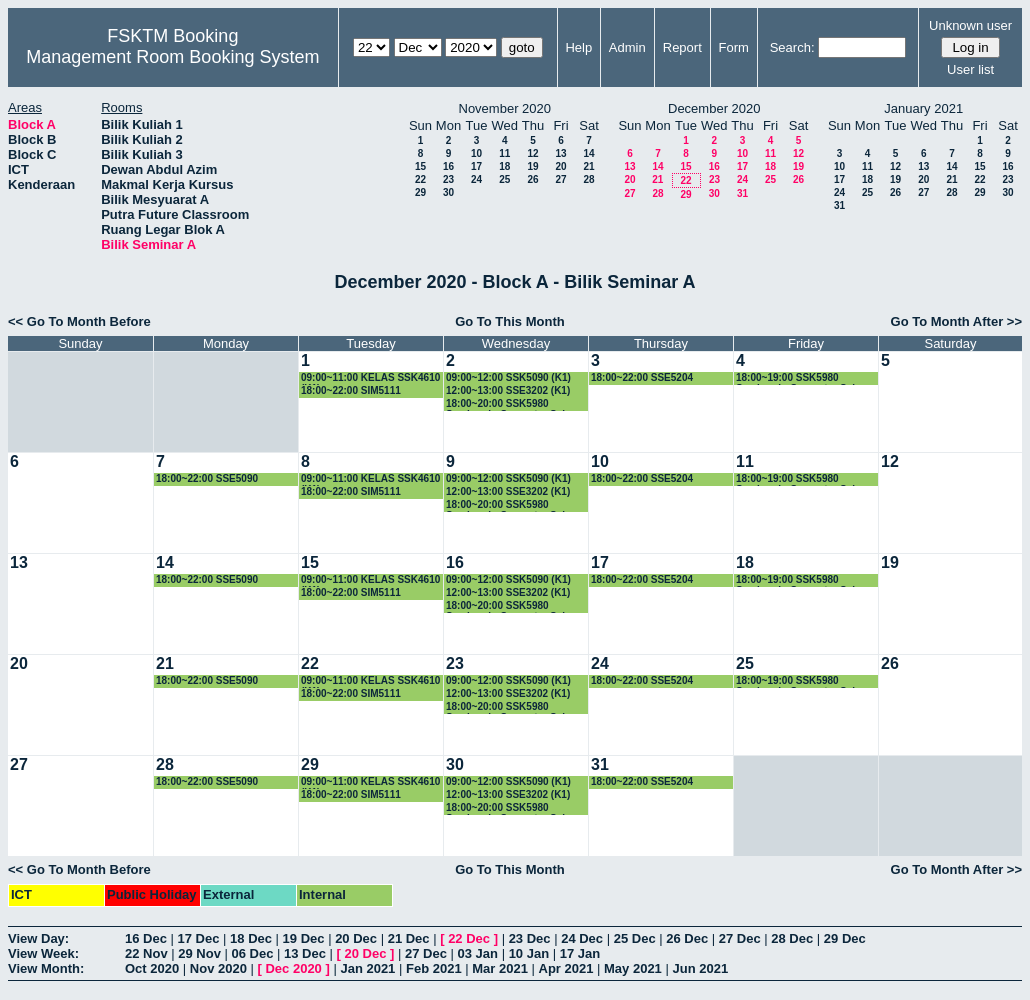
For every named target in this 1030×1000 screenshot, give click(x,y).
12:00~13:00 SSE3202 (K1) (508, 390)
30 (448, 192)
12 (532, 153)
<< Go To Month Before (79, 321)
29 (420, 192)
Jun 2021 (700, 968)
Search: (792, 47)
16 (448, 166)
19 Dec (304, 938)
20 (560, 166)
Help (578, 47)
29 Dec (845, 938)
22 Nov (146, 953)
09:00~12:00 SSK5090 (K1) (508, 377)
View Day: (38, 938)
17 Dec (199, 938)
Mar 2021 (500, 968)
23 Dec (530, 938)
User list (970, 69)
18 (504, 166)
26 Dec (687, 938)
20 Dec (356, 938)
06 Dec (253, 953)
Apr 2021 (566, 968)
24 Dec (582, 938)
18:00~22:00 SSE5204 (642, 377)
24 (476, 179)
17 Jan (580, 953)
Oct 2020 (152, 968)
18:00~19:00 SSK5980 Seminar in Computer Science (807, 378)
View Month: (46, 968)
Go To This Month (510, 321)
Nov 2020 (218, 968)
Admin (627, 47)
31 (742, 193)
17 (476, 166)
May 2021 (633, 968)
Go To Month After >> (956, 321)
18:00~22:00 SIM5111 (351, 390)
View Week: (43, 953)
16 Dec (146, 938)
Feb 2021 (434, 968)
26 (532, 179)
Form (734, 47)
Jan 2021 (367, 968)
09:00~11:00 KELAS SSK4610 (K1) (370, 378)
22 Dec (469, 938)
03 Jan (478, 953)
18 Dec (251, 938)
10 (476, 153)
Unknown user (970, 25)
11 (504, 153)
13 (560, 153)
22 (420, 179)
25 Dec (635, 938)
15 (420, 166)
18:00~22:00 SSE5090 (207, 478)
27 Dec (740, 938)
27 (560, 179)
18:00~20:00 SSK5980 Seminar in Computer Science (517, 404)
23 (448, 179)
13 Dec (305, 953)
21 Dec (409, 938)
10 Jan (529, 953)
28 (588, 179)
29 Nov (199, 953)
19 (532, 166)
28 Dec (792, 938)
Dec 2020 (293, 968)
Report (682, 47)
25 (504, 179)
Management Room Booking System (172, 57)
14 (588, 153)
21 (588, 166)
